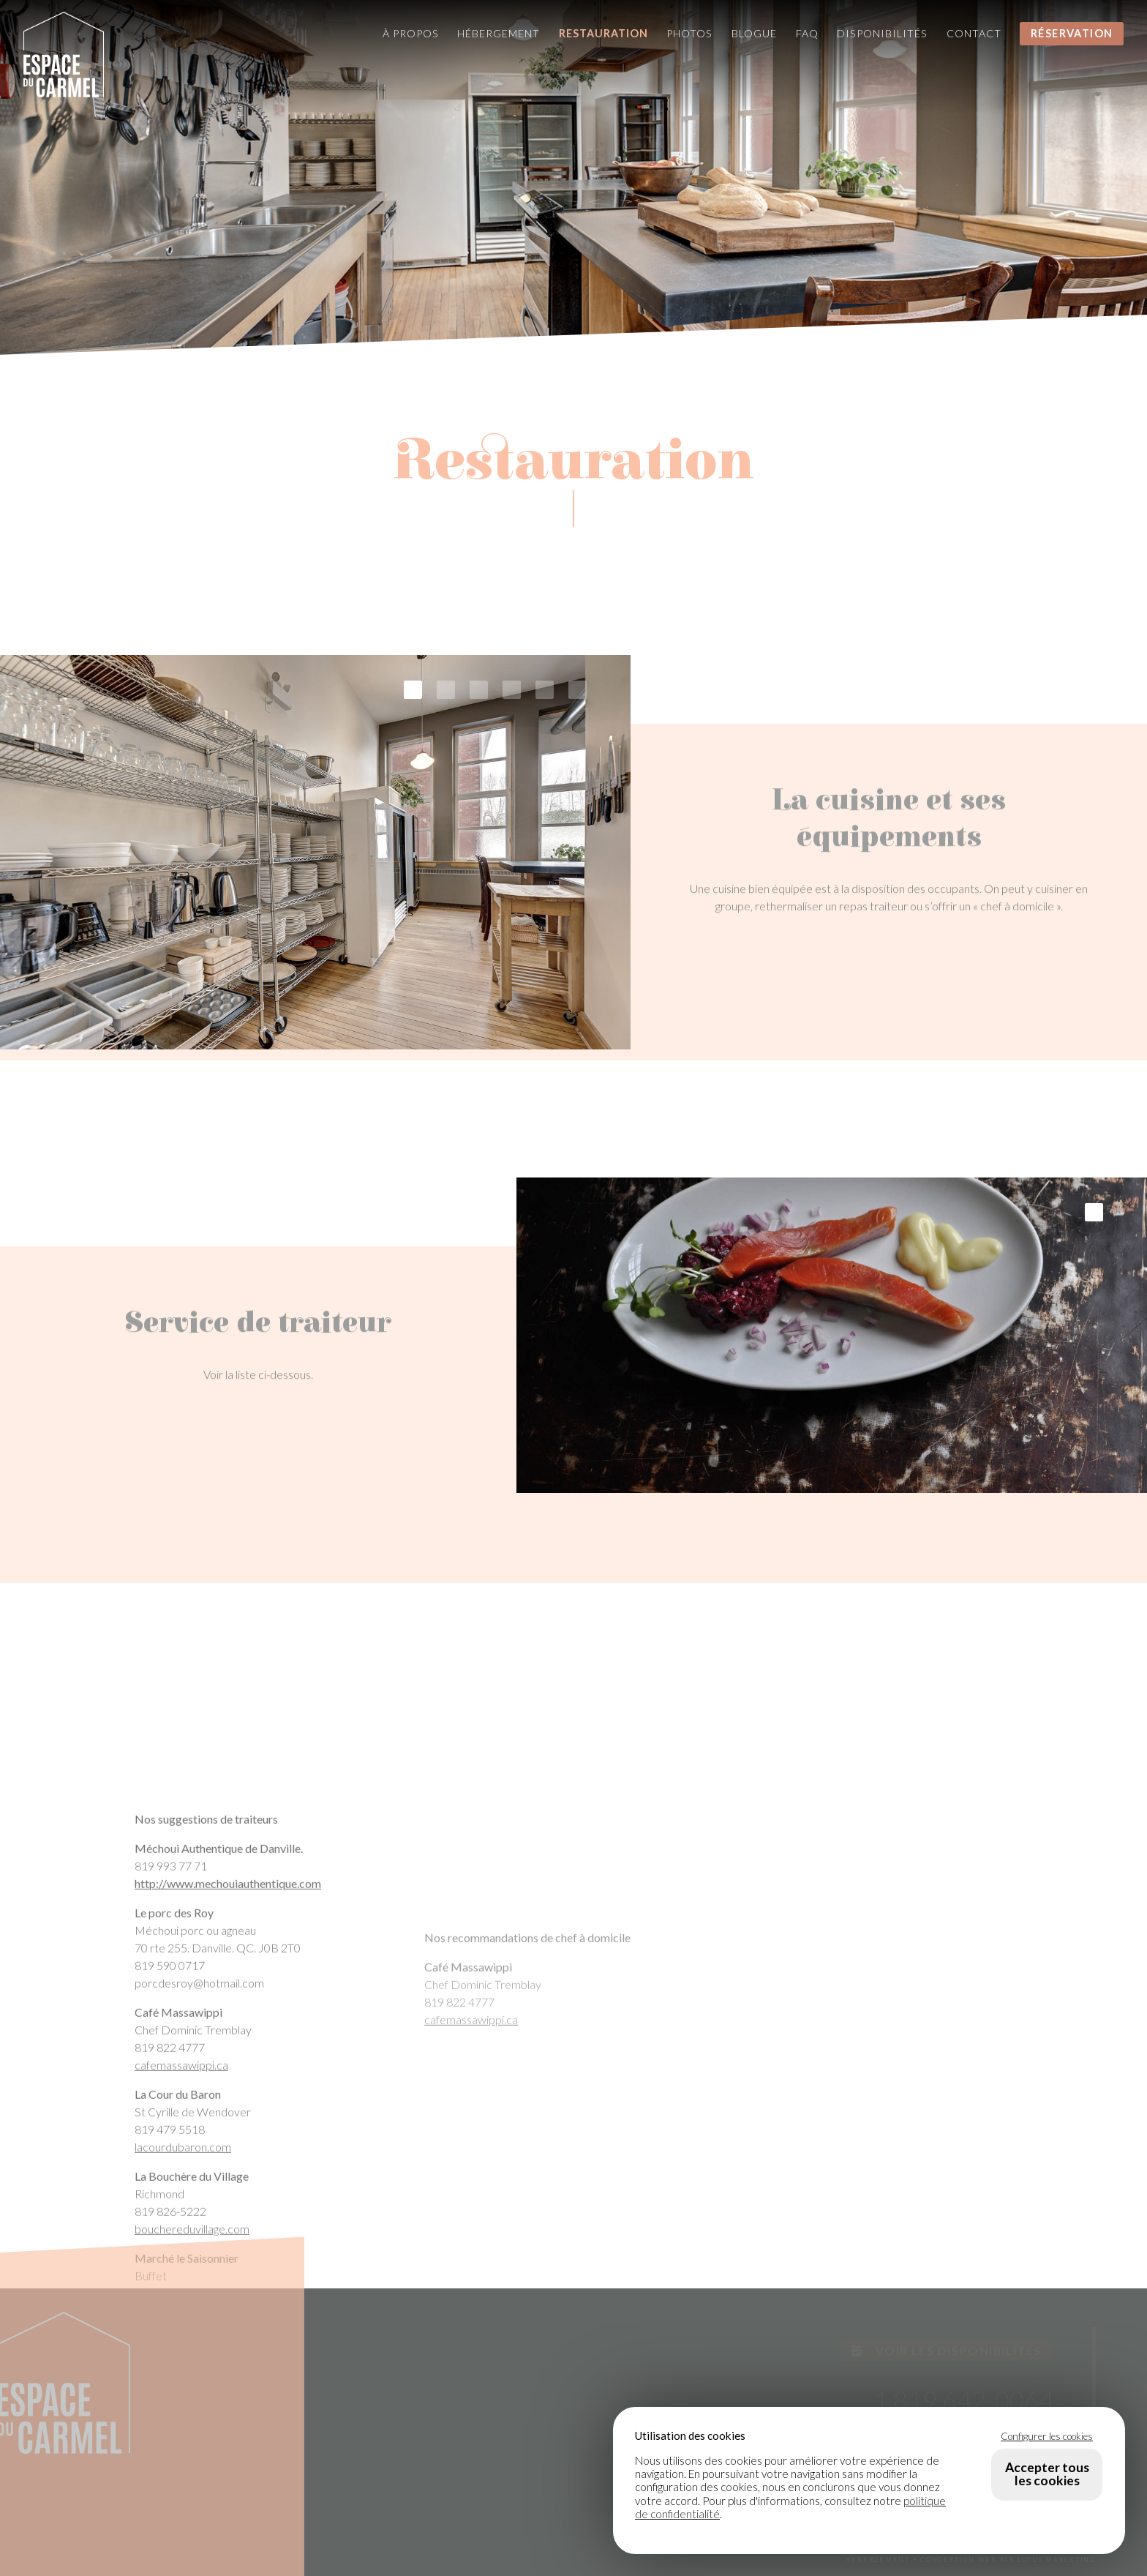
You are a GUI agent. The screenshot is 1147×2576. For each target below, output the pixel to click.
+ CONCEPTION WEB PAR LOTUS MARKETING (1004, 2560)
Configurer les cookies (1047, 2436)
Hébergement (498, 33)
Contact (974, 33)
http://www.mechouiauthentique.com (228, 2206)
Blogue (754, 33)
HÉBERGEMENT (877, 2560)
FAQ (807, 33)
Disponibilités (882, 33)
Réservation (1072, 33)
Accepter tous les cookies (1047, 2474)
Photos (689, 33)
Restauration (603, 33)
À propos (411, 33)
